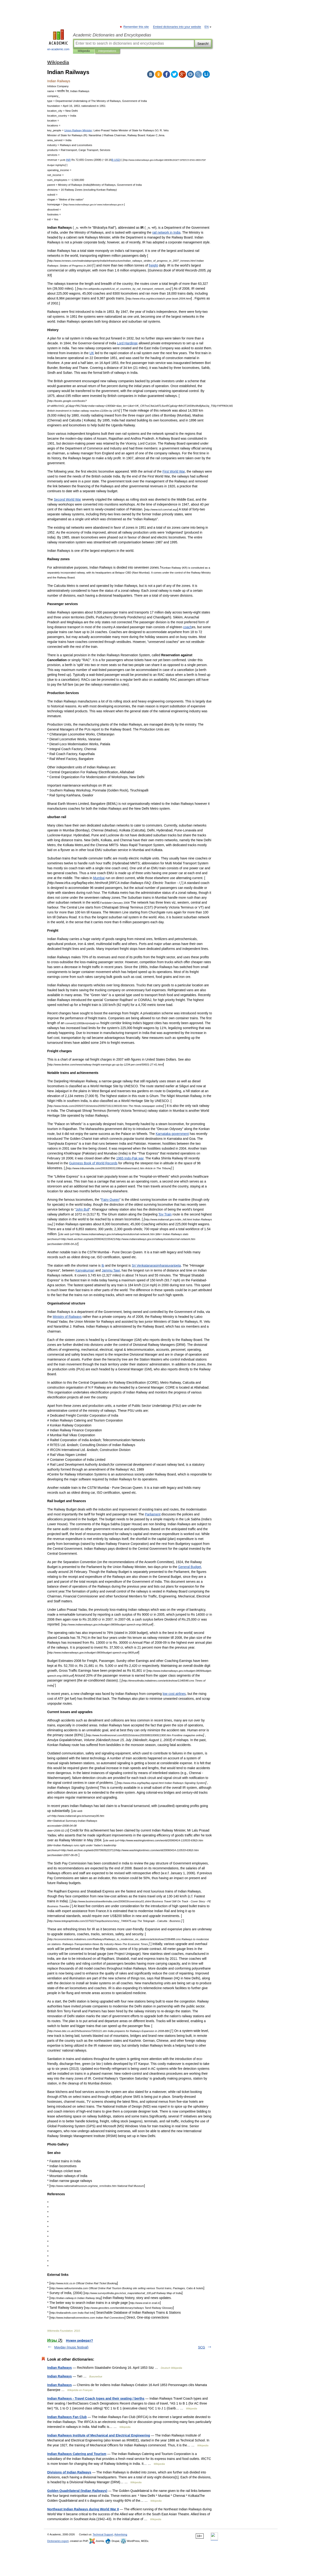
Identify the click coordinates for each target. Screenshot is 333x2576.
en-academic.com (58, 40)
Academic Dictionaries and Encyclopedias (112, 35)
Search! (203, 44)
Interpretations (107, 51)
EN (207, 27)
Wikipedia (84, 51)
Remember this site (136, 27)
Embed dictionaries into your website (177, 27)
